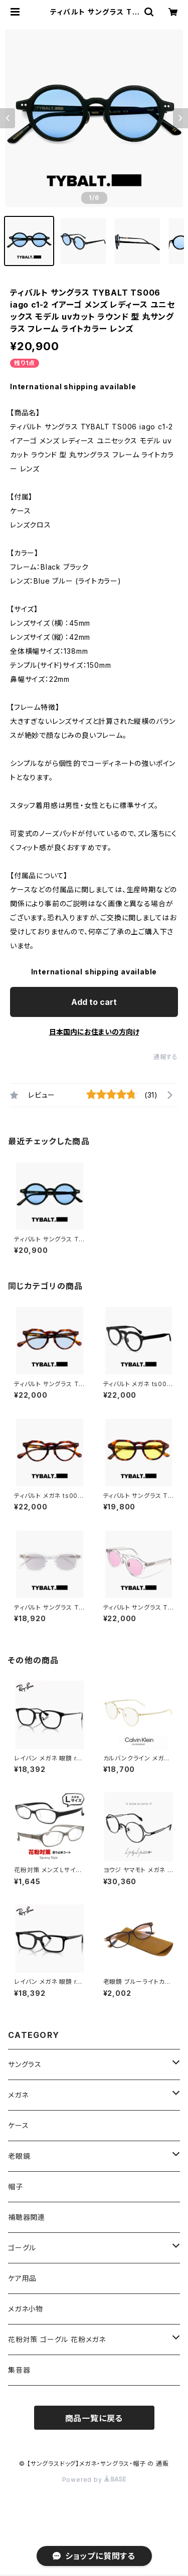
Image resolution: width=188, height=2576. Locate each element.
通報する (165, 1057)
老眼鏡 (19, 2156)
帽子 (15, 2186)
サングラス (25, 2064)
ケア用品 (22, 2278)
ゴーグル (22, 2247)
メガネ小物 (25, 2308)
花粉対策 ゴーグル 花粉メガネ (57, 2339)
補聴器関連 (26, 2217)
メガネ (18, 2095)
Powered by (94, 2479)
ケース (18, 2125)
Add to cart (94, 1002)
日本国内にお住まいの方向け (94, 1031)
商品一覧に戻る (94, 2418)
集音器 (19, 2370)
